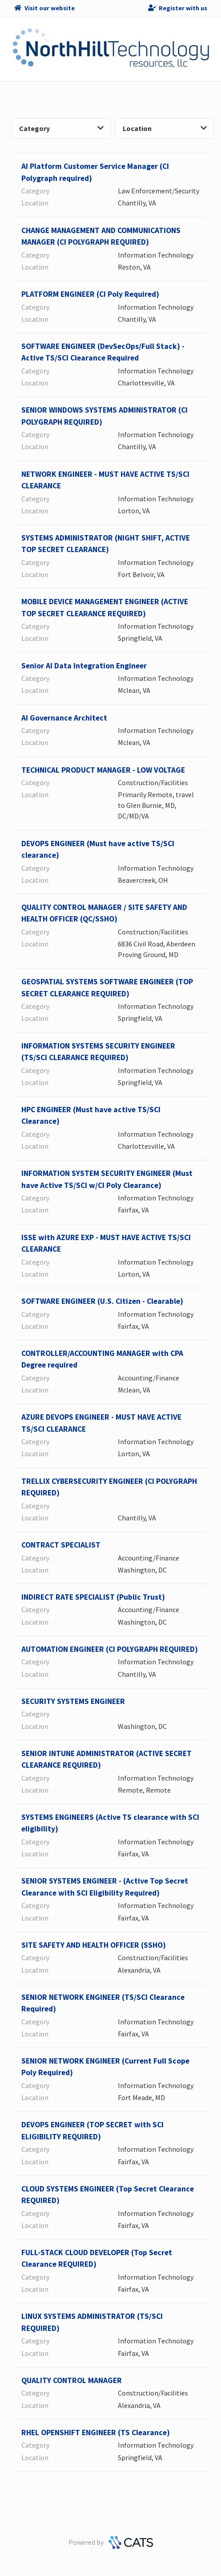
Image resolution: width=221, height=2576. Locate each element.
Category (61, 128)
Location (165, 128)
